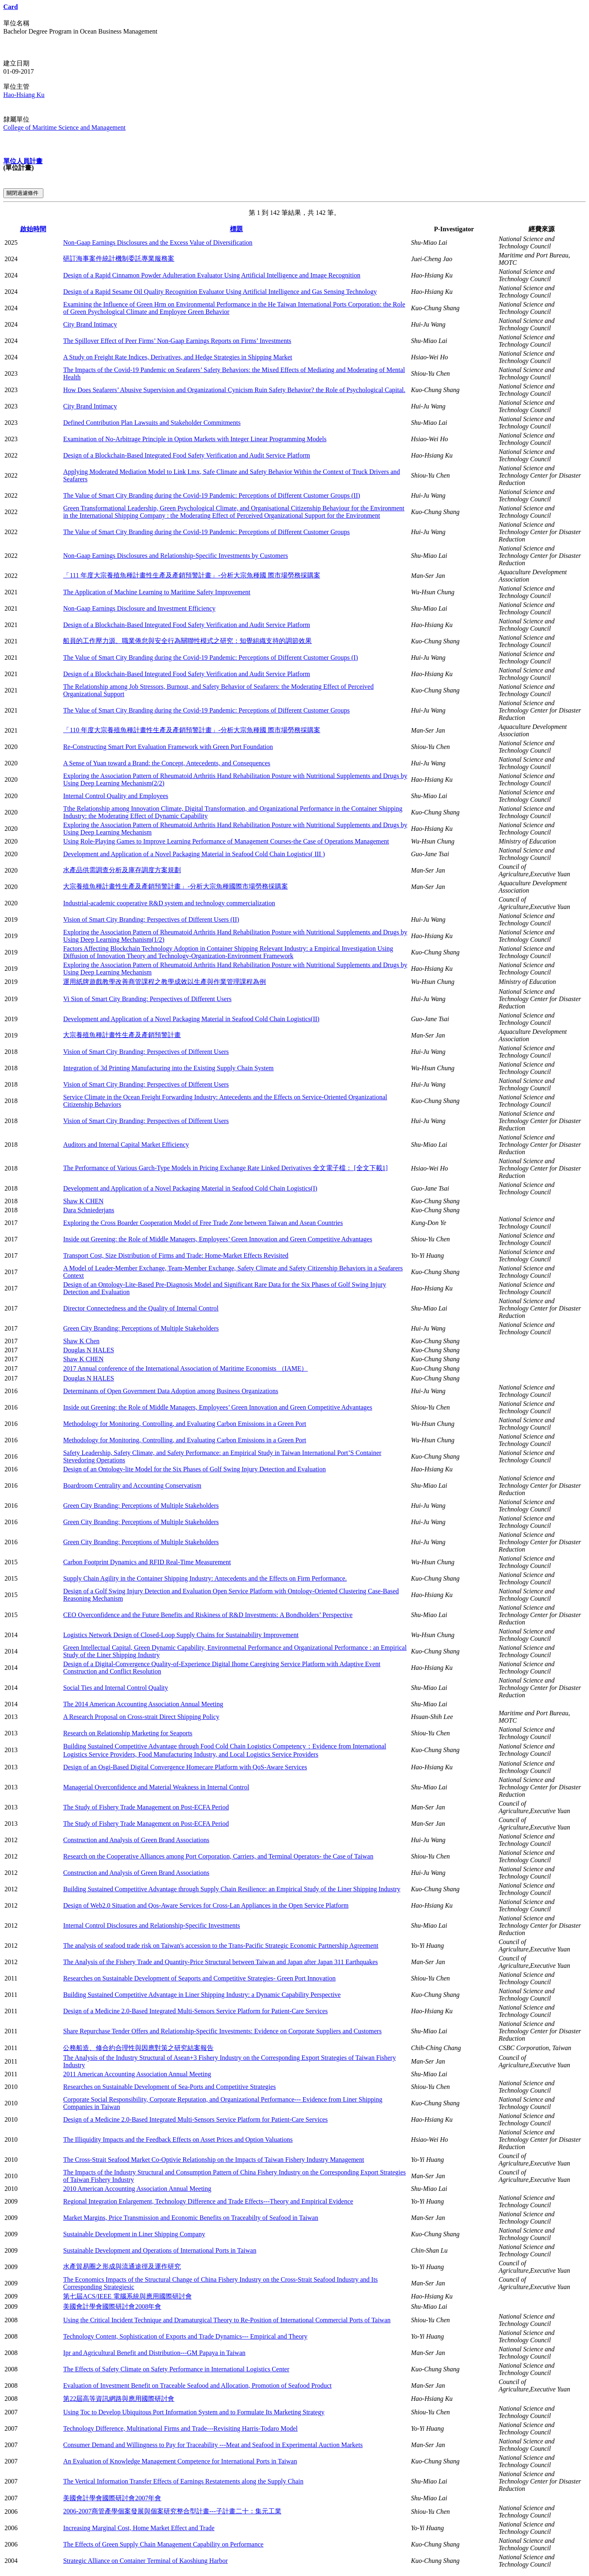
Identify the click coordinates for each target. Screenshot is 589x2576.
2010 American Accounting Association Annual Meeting (137, 2188)
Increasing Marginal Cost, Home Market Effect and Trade (138, 2527)
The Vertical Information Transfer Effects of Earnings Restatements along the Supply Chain (183, 2481)
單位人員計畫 (23, 161)
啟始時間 (33, 229)
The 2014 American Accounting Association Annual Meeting (143, 1704)
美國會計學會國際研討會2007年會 (112, 2498)
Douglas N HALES (88, 1350)
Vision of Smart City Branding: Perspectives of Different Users (146, 1051)
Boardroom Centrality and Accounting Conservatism (132, 1485)
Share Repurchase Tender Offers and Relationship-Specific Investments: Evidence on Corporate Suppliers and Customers (222, 2031)
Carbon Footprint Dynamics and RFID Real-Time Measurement (147, 1562)
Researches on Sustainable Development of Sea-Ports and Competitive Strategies (169, 2086)
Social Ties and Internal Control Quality (115, 1687)
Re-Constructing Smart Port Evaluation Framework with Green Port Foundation (168, 746)
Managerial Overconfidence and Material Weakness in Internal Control (156, 1787)
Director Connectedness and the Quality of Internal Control (140, 1308)
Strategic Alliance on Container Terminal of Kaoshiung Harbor (145, 2560)
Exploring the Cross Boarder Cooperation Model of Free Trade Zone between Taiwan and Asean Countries (203, 1222)
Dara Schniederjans (88, 1210)
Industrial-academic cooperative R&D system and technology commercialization (169, 903)
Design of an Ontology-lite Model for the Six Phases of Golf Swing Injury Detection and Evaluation (194, 1469)
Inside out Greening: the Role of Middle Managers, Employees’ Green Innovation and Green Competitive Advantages (217, 1239)
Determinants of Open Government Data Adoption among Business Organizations (170, 1390)
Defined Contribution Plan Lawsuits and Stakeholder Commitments (152, 422)
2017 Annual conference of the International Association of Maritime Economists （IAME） (185, 1368)
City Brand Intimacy (90, 324)
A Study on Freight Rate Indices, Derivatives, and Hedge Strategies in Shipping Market (177, 357)
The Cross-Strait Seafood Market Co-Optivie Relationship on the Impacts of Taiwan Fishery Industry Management (213, 2159)
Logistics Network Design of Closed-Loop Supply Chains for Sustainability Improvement (181, 1634)
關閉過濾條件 (23, 193)
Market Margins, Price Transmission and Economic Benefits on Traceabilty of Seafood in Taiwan (190, 2217)
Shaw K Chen (81, 1341)
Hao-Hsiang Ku (24, 94)
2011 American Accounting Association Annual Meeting (137, 2074)
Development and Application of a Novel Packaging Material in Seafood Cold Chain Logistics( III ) (194, 853)
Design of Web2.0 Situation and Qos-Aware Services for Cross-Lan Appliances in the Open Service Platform (205, 1905)
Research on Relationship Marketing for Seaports (127, 1733)
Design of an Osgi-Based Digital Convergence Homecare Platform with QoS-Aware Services (185, 1767)
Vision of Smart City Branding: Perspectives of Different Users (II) (151, 919)
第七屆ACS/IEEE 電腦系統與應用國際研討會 (127, 2296)
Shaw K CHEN (83, 1201)
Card (10, 6)
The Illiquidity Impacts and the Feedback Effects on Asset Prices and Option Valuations (177, 2139)
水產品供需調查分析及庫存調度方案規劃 (122, 869)
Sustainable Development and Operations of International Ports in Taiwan (159, 2250)
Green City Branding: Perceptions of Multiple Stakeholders (140, 1328)
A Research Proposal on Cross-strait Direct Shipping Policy (141, 1716)
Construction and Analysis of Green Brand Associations (136, 1839)
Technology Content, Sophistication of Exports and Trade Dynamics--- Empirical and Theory (185, 2336)
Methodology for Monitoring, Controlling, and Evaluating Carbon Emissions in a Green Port (184, 1423)
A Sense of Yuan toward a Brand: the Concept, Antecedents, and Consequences (166, 763)
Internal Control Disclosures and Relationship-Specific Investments (151, 1925)
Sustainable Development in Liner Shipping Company (134, 2234)
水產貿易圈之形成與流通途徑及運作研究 (122, 2266)
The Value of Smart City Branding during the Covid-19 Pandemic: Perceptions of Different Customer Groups (206, 531)
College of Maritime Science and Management (64, 127)
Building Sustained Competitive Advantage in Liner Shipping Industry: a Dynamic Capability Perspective (202, 1994)
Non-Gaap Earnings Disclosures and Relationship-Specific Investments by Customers (175, 555)
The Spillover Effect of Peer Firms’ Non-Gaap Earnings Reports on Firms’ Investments (177, 340)
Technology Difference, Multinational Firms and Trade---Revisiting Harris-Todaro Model (180, 2428)
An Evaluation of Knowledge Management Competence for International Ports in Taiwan (180, 2461)
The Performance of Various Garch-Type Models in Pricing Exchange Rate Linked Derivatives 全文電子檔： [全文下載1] (225, 1167)
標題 (236, 229)
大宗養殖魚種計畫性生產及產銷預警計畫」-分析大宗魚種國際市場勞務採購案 (175, 886)
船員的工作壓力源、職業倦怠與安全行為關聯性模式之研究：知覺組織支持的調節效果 (187, 640)
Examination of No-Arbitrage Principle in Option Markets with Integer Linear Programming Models (194, 438)
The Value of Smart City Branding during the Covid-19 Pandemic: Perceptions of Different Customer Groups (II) (211, 495)
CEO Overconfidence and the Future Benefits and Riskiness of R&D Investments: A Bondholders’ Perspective (208, 1614)
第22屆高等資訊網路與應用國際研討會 (118, 2398)
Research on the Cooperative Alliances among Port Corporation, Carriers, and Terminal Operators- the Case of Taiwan (218, 1856)
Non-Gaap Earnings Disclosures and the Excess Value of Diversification (157, 242)
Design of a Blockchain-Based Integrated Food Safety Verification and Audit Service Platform (186, 455)
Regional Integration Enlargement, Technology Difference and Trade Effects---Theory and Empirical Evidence (208, 2201)
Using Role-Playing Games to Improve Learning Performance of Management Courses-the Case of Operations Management (226, 841)
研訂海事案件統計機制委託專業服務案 (118, 258)
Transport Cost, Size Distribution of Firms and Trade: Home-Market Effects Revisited (175, 1255)
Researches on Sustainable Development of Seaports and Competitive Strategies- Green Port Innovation (199, 1978)
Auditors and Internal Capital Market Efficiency (126, 1144)
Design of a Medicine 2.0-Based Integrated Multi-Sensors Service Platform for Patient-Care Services (195, 2011)
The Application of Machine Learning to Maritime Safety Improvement (156, 592)
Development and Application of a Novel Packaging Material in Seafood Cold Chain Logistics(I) (190, 1188)
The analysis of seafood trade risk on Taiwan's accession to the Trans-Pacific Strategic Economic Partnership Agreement (220, 1945)
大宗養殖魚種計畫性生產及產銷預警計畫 (122, 1034)
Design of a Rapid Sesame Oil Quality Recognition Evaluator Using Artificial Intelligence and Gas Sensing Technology (220, 291)
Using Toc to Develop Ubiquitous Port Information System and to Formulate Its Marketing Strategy (193, 2412)
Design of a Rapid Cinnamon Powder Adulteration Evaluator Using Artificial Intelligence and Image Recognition (211, 275)
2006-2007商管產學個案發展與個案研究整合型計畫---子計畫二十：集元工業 (172, 2511)
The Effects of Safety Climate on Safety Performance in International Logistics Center (176, 2369)
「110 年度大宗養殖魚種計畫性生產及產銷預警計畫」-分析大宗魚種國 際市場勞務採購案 (191, 729)
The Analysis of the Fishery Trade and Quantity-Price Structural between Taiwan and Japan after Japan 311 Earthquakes (220, 1961)
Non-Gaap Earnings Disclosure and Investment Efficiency (139, 608)
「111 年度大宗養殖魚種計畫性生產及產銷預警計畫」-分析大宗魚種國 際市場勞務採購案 (191, 575)
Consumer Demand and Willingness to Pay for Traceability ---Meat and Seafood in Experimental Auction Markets (212, 2444)
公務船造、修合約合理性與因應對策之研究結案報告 (138, 2047)
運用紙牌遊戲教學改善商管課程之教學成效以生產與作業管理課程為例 (164, 981)
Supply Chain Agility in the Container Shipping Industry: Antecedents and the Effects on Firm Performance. (204, 1578)
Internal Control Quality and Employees (115, 795)
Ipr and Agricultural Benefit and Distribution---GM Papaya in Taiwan (154, 2352)
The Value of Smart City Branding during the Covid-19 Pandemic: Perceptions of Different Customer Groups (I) (210, 657)
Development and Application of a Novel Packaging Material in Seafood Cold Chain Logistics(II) (191, 1018)
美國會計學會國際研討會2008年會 (112, 2306)
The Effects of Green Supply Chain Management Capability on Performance (163, 2544)
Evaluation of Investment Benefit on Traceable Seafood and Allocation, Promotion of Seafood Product (197, 2385)
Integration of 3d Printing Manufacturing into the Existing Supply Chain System (168, 1068)
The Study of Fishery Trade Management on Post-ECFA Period (146, 1807)
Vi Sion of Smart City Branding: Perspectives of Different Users (147, 998)
